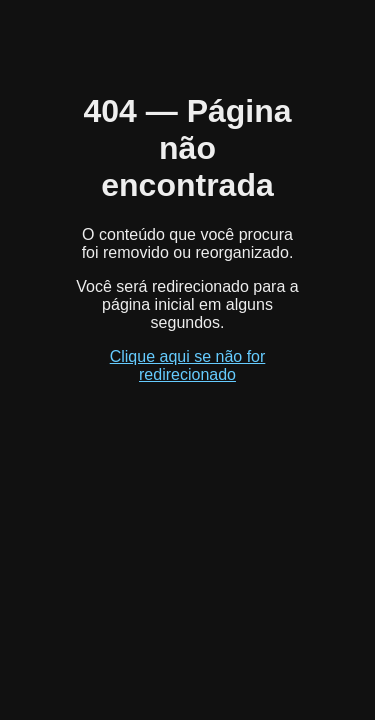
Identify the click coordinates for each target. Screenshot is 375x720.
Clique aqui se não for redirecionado (188, 365)
